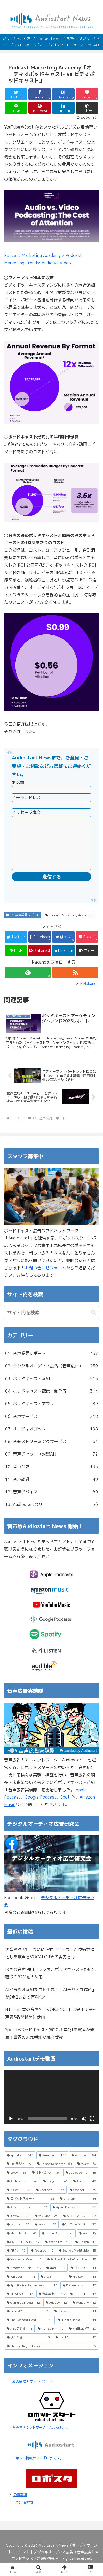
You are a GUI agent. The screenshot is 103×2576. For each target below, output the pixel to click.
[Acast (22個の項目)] (46, 2235)
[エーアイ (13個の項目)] (83, 2304)
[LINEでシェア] (16, 108)
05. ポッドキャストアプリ (51, 1414)
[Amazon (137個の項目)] (52, 2165)
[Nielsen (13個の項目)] (82, 2287)
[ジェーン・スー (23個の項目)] (79, 2226)
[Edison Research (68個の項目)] (54, 2174)
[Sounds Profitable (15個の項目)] (77, 2261)
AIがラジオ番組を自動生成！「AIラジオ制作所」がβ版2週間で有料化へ (50, 2003)
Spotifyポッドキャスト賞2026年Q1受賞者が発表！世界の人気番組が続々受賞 (49, 2043)
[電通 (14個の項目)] (56, 2278)
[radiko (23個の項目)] (18, 2235)
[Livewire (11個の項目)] (75, 2321)
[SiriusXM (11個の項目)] (28, 2321)
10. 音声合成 (51, 1477)
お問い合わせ (23, 2512)
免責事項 (20, 2505)
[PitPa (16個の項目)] (16, 2261)
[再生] (10, 2129)
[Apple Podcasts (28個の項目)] (74, 2217)
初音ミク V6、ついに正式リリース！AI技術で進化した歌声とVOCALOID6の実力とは (49, 1963)
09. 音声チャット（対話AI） (51, 1464)
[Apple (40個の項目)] (84, 2191)
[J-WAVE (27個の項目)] (18, 2226)
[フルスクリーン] (92, 2129)
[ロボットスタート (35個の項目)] (31, 2209)
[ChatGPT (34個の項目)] (78, 2209)
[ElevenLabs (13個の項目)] (79, 2296)
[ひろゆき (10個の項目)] (28, 2347)
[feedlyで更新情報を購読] (28, 983)
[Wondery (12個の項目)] (84, 2313)
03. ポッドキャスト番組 (51, 1389)
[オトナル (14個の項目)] (83, 2278)
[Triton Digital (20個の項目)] (57, 2243)
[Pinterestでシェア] (39, 108)
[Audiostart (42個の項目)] (22, 2191)
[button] (87, 108)
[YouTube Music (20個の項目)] (79, 2235)
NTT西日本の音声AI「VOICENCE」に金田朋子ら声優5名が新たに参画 (51, 2023)
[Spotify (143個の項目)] (20, 2165)
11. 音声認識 (51, 1489)
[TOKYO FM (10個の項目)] (51, 2339)
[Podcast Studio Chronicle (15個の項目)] (72, 2269)
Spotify (67, 1807)
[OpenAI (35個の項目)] (83, 2200)
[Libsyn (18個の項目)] (85, 2252)
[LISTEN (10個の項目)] (76, 2347)
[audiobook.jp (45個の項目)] (80, 2183)
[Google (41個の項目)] (55, 2191)
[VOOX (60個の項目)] (86, 2174)
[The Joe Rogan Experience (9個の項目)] (51, 2356)
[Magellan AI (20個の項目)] (21, 2243)
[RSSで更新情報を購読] (75, 983)
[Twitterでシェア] (16, 94)
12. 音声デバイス (51, 1502)
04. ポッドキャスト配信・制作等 (51, 1401)
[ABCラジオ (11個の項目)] (20, 2339)
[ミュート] (83, 2129)
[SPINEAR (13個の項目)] (20, 2304)
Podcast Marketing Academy (68, 925)
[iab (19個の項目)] (87, 2243)
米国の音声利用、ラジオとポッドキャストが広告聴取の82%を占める (50, 1983)
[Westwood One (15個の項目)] (24, 2269)
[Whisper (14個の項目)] (21, 2287)
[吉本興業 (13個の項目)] (51, 2304)
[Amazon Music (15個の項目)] (24, 2278)
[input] (51, 1323)
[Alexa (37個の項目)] (19, 2200)
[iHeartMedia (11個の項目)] (77, 2330)
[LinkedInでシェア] (63, 108)
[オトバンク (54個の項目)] (46, 2183)
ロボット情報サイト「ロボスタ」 (37, 2468)
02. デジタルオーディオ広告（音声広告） (51, 1376)
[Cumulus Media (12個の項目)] (23, 2313)
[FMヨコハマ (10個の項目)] (82, 2339)
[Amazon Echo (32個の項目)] (27, 2217)
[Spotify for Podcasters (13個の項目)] (32, 2296)
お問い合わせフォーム (45, 1278)
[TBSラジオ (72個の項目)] (19, 2174)
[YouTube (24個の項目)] (46, 2226)
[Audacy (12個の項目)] (56, 2313)
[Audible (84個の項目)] (83, 2165)
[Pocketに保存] (87, 94)
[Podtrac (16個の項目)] (42, 2261)
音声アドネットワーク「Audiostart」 (41, 2437)
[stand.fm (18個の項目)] (57, 2252)
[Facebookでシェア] (39, 94)
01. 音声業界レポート (23, 925)
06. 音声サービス (51, 1426)
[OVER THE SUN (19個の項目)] (23, 2252)
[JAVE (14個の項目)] (52, 2287)
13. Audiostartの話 (51, 1514)
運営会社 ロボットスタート (33, 2391)
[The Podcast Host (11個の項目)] (30, 2330)
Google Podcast (40, 1807)
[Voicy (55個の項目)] (17, 2183)
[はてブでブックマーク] (63, 94)
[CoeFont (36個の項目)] (50, 2200)
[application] (51, 2107)
